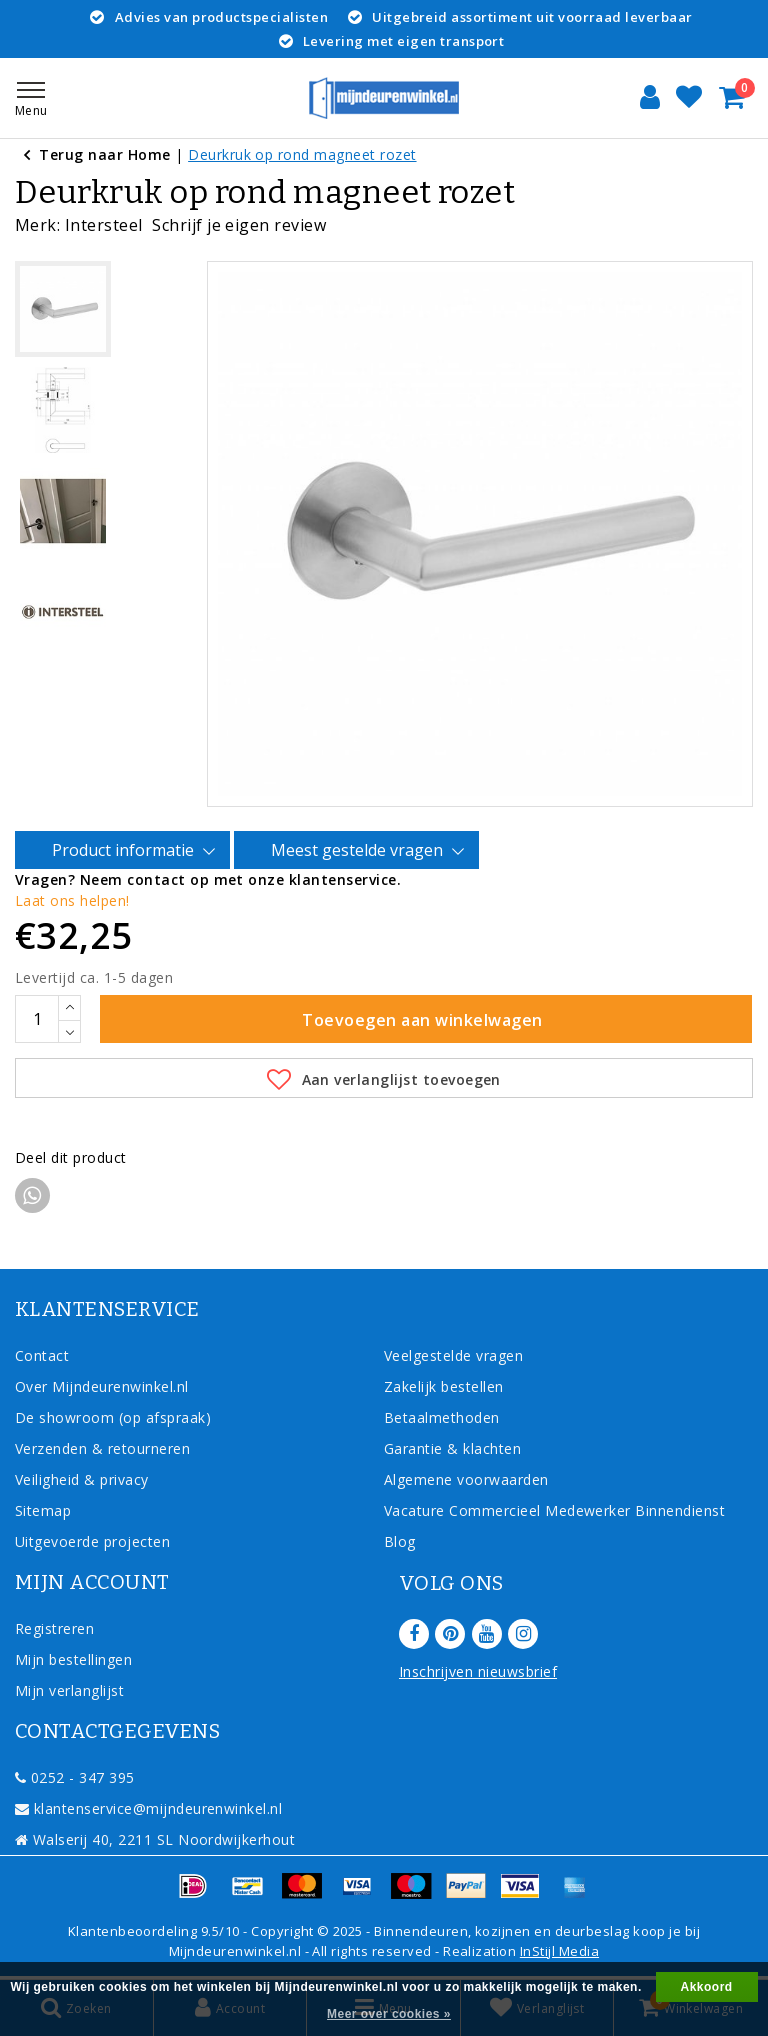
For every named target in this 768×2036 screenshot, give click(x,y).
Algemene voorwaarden (466, 1479)
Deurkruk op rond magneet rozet (302, 154)
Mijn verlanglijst (69, 1690)
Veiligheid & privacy (82, 1479)
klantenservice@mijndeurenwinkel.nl (148, 1808)
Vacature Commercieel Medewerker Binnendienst (554, 1510)
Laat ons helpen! (72, 900)
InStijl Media (559, 1951)
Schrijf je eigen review (239, 225)
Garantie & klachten (452, 1448)
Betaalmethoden (442, 1417)
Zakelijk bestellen (444, 1386)
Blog (400, 1541)
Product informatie (126, 851)
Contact (42, 1355)
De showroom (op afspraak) (117, 1417)
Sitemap (43, 1510)
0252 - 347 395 (75, 1777)
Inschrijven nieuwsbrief (478, 1671)
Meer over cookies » (389, 2014)
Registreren (54, 1628)
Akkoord (707, 1987)
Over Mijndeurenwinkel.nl (102, 1386)
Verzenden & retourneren (102, 1448)
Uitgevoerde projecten (92, 1541)
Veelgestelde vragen (453, 1355)
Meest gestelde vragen (360, 851)
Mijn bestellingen (73, 1659)
